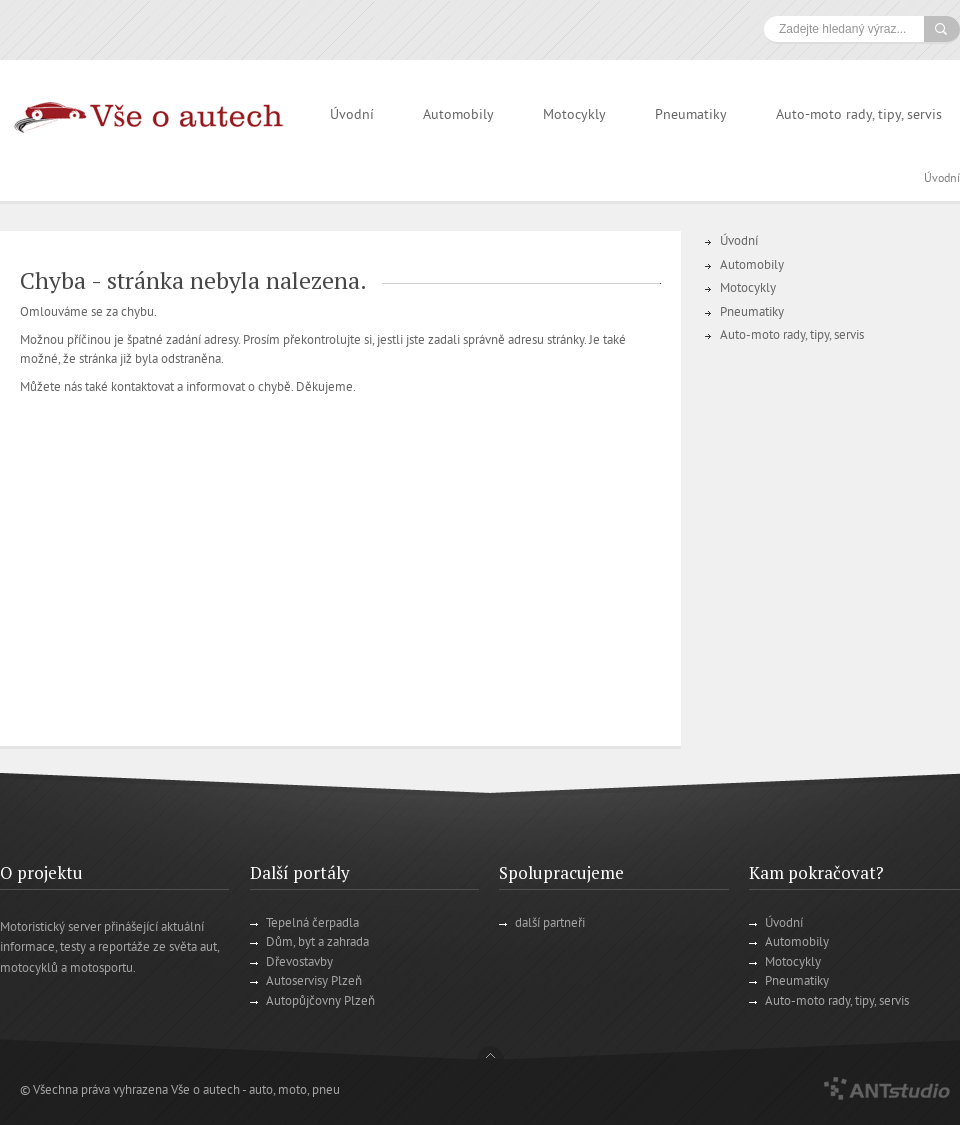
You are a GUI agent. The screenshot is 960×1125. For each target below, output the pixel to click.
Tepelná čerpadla (312, 924)
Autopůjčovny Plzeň (320, 1002)
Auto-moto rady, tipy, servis (859, 115)
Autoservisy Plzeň (314, 982)
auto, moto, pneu (294, 1091)
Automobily (458, 115)
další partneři (550, 924)
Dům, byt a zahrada (317, 943)
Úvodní (352, 115)
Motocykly (574, 115)
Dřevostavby (299, 963)
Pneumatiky (691, 115)
